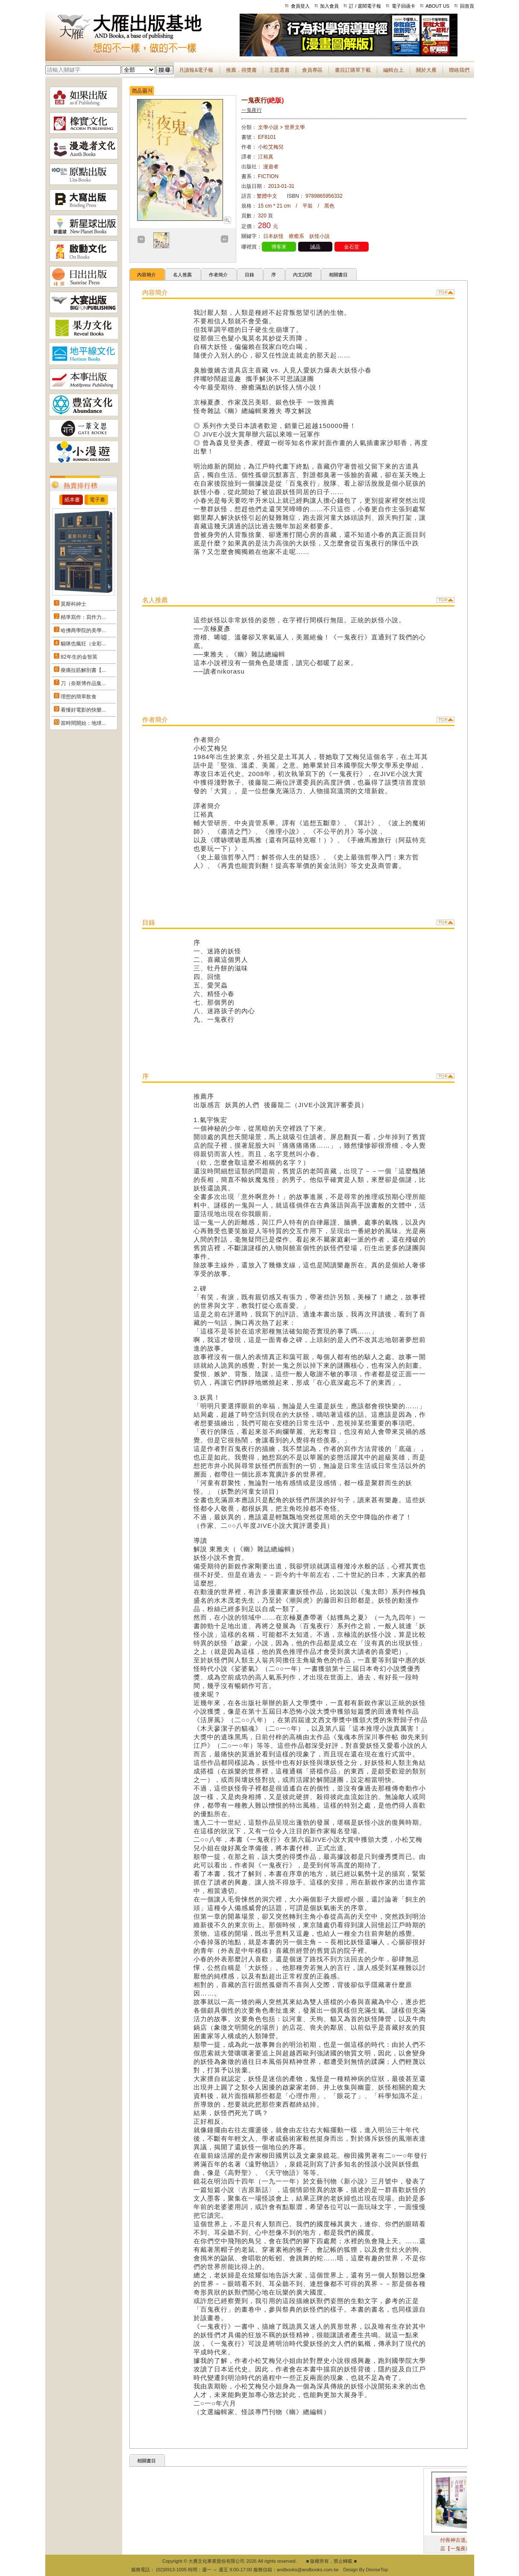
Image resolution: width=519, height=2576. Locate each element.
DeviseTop (377, 2569)
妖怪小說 (319, 236)
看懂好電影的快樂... (83, 710)
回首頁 (467, 6)
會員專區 (312, 70)
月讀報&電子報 (196, 70)
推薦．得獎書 (241, 70)
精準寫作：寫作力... (83, 617)
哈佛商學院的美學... (83, 630)
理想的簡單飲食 (79, 697)
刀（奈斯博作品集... (83, 683)
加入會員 (329, 6)
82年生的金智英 (79, 657)
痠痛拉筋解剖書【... (83, 670)
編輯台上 (393, 70)
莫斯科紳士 (73, 604)
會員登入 (300, 6)
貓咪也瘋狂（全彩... (83, 644)
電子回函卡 (403, 6)
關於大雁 (426, 70)
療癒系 (296, 236)
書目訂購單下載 (353, 70)
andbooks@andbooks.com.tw (307, 2569)
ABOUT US (437, 6)
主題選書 (279, 70)
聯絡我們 (459, 70)
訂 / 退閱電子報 (365, 6)
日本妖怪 (273, 236)
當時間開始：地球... (83, 723)
